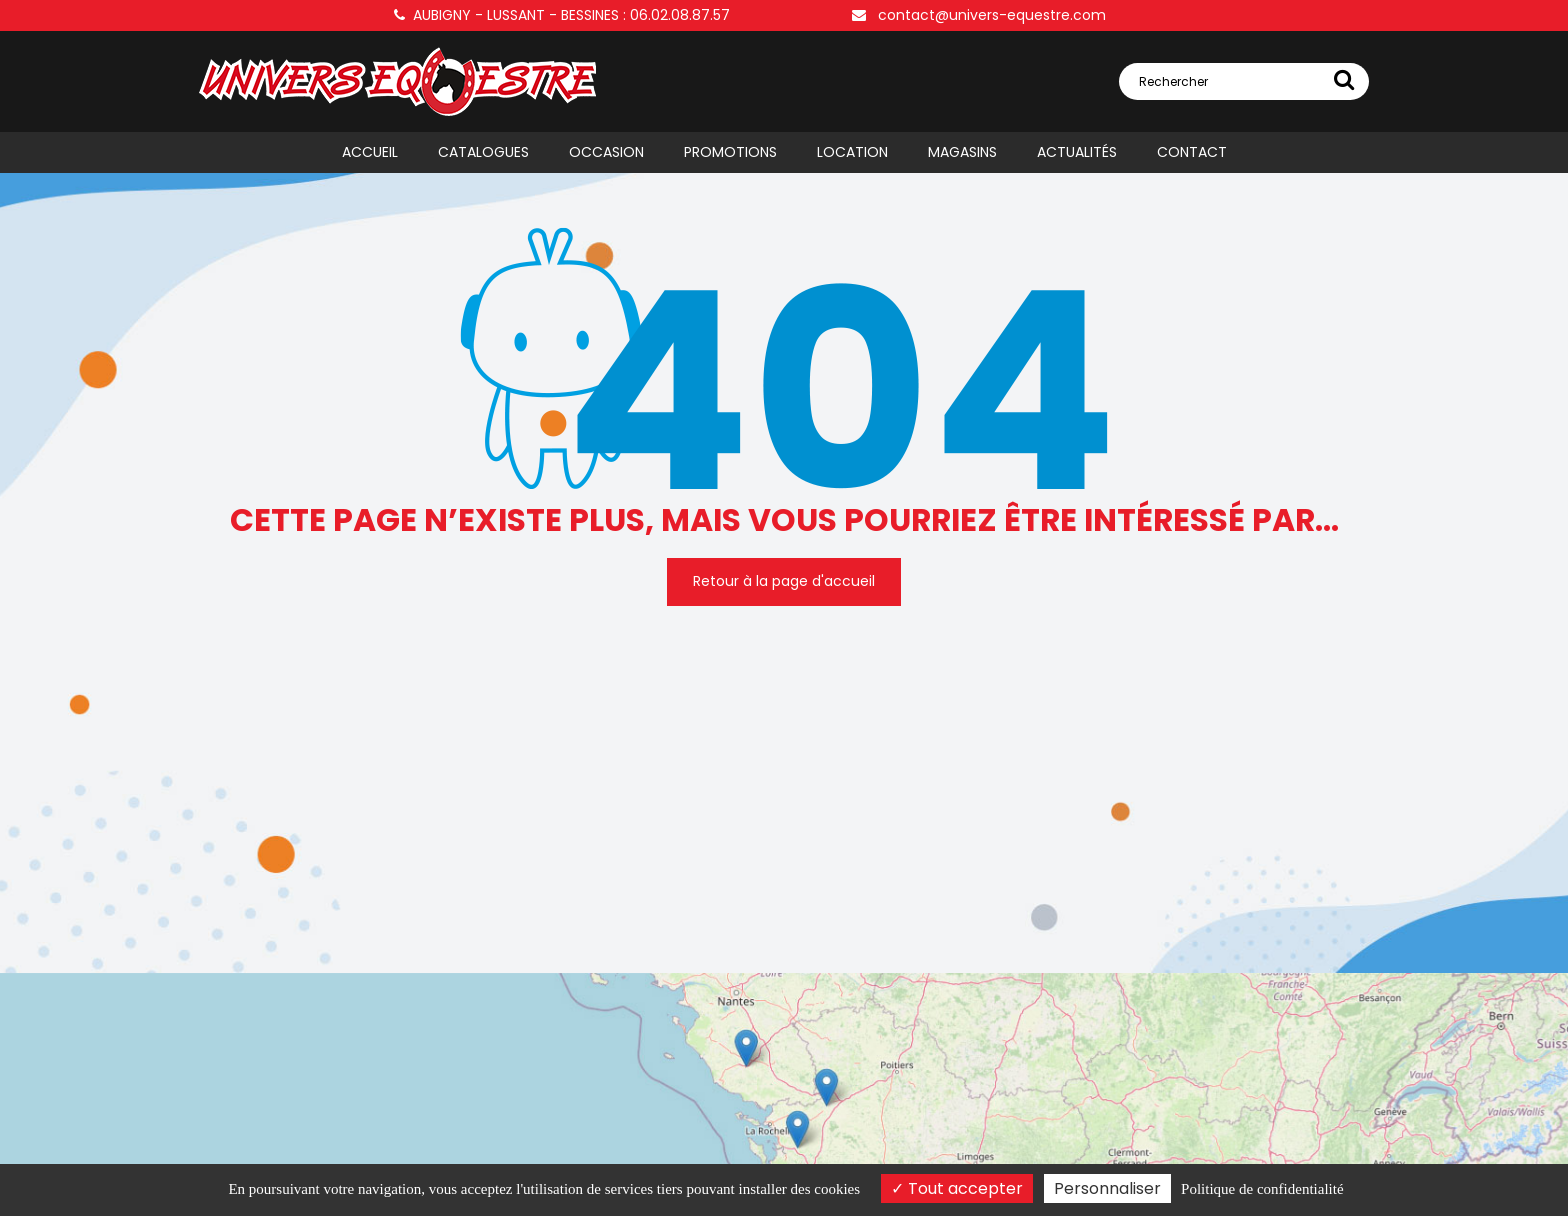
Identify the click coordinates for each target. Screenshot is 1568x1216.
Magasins (962, 152)
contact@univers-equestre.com (979, 15)
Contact (1192, 152)
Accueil (370, 152)
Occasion (606, 152)
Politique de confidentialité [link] (1262, 1189)
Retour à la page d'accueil (784, 581)
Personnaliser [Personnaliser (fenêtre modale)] (1107, 1188)
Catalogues (483, 152)
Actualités (1077, 152)
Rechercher (1246, 79)
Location (852, 152)
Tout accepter (957, 1188)
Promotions (730, 152)
